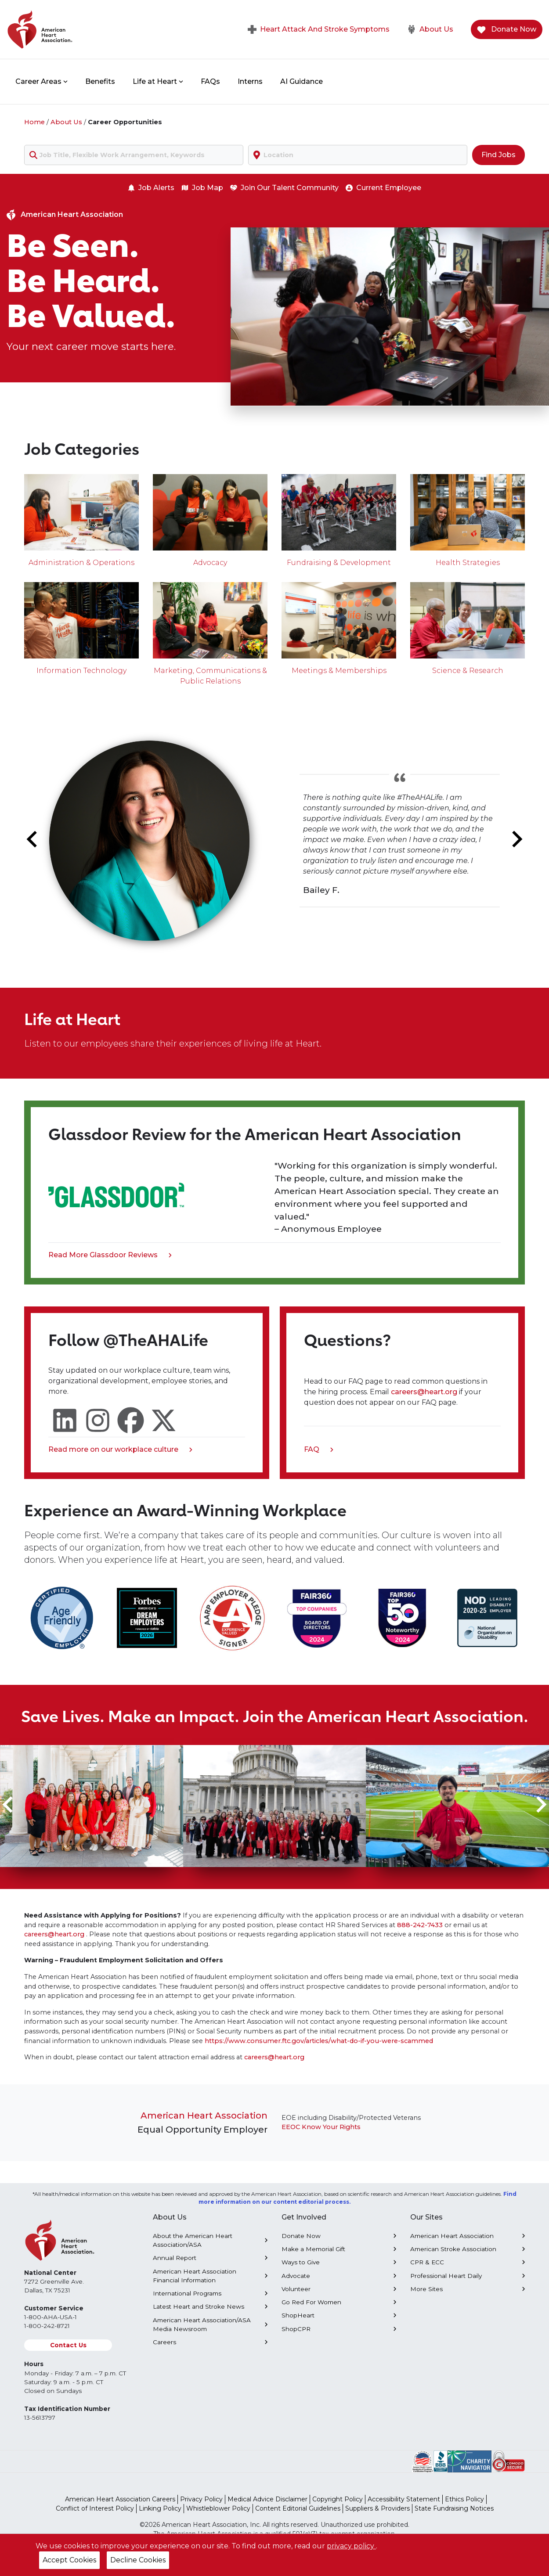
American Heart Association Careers (120, 2499)
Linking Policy (160, 2508)
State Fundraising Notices (454, 2508)
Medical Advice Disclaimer (267, 2499)
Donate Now (506, 29)
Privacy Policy (201, 2499)
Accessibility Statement (404, 2499)
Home (34, 122)
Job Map (202, 187)
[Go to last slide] (33, 839)
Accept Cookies (69, 2560)
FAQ (318, 1450)
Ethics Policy (464, 2499)
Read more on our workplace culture (120, 1450)
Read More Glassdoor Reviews (110, 1255)
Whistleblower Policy (218, 2508)
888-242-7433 (420, 1925)
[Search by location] (357, 155)
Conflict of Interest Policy (95, 2508)
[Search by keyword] (133, 155)
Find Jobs (498, 155)
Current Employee (383, 187)
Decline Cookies (138, 2560)
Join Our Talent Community (284, 187)
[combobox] (133, 155)
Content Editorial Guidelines (297, 2508)
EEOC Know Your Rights (321, 2127)
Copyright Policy (337, 2499)
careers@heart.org (425, 1392)
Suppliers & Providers (377, 2508)
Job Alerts (151, 187)
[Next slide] (516, 839)
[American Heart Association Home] (77, 29)
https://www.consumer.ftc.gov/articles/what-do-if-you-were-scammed (319, 2041)
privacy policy (351, 2546)
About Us (430, 29)
